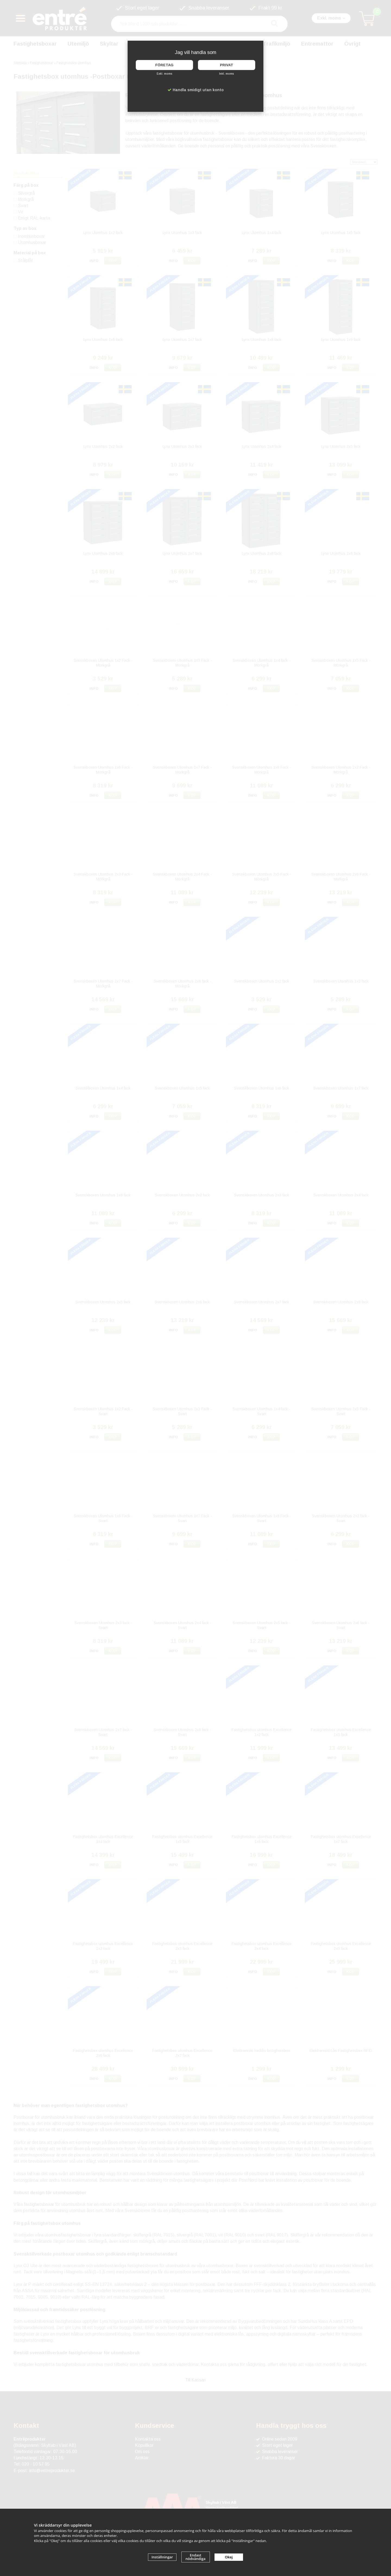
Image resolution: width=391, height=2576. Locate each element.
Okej (229, 2557)
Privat (226, 65)
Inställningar (162, 2557)
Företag (164, 65)
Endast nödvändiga (195, 2557)
